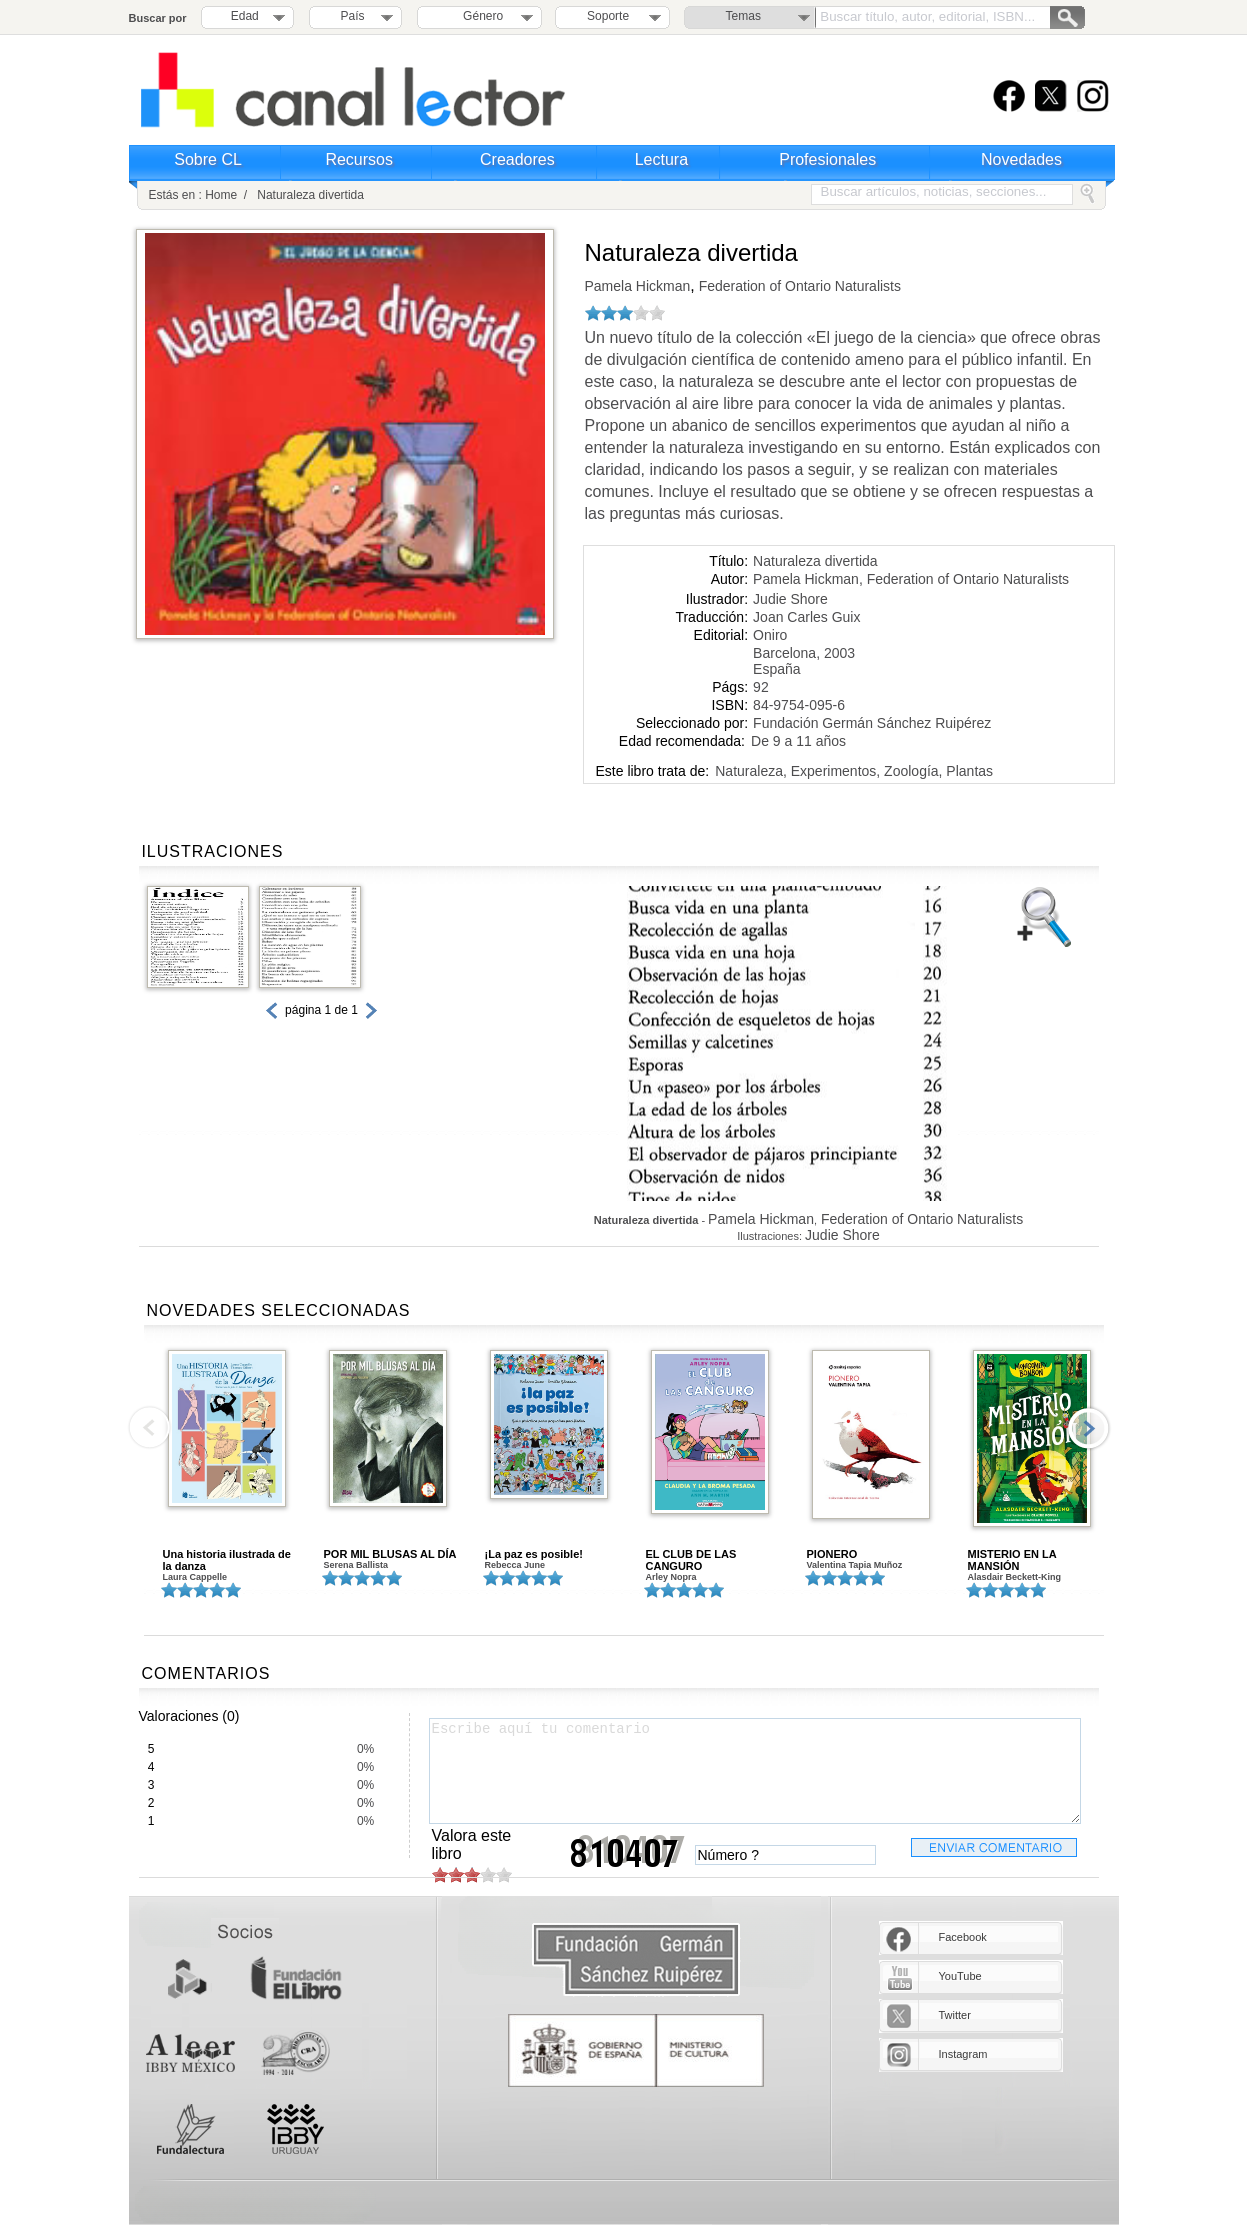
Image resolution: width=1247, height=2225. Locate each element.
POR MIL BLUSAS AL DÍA (390, 1554)
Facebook (963, 1937)
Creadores (517, 159)
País (353, 16)
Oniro (770, 635)
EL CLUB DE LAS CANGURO (691, 1560)
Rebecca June (515, 1565)
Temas (743, 16)
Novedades (1021, 159)
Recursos (359, 159)
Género (479, 16)
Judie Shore (790, 599)
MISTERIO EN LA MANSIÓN (1012, 1560)
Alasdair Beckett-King (1015, 1577)
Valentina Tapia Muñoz (855, 1565)
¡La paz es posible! (534, 1554)
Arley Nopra (671, 1577)
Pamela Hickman (638, 286)
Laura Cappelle (195, 1577)
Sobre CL (208, 159)
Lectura (661, 159)
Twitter (955, 2015)
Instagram (963, 2054)
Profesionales (827, 159)
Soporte (608, 16)
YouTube (960, 1976)
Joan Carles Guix (806, 617)
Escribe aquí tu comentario (755, 1771)
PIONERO (832, 1554)
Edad (245, 16)
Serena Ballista (356, 1565)
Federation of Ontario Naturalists (798, 286)
